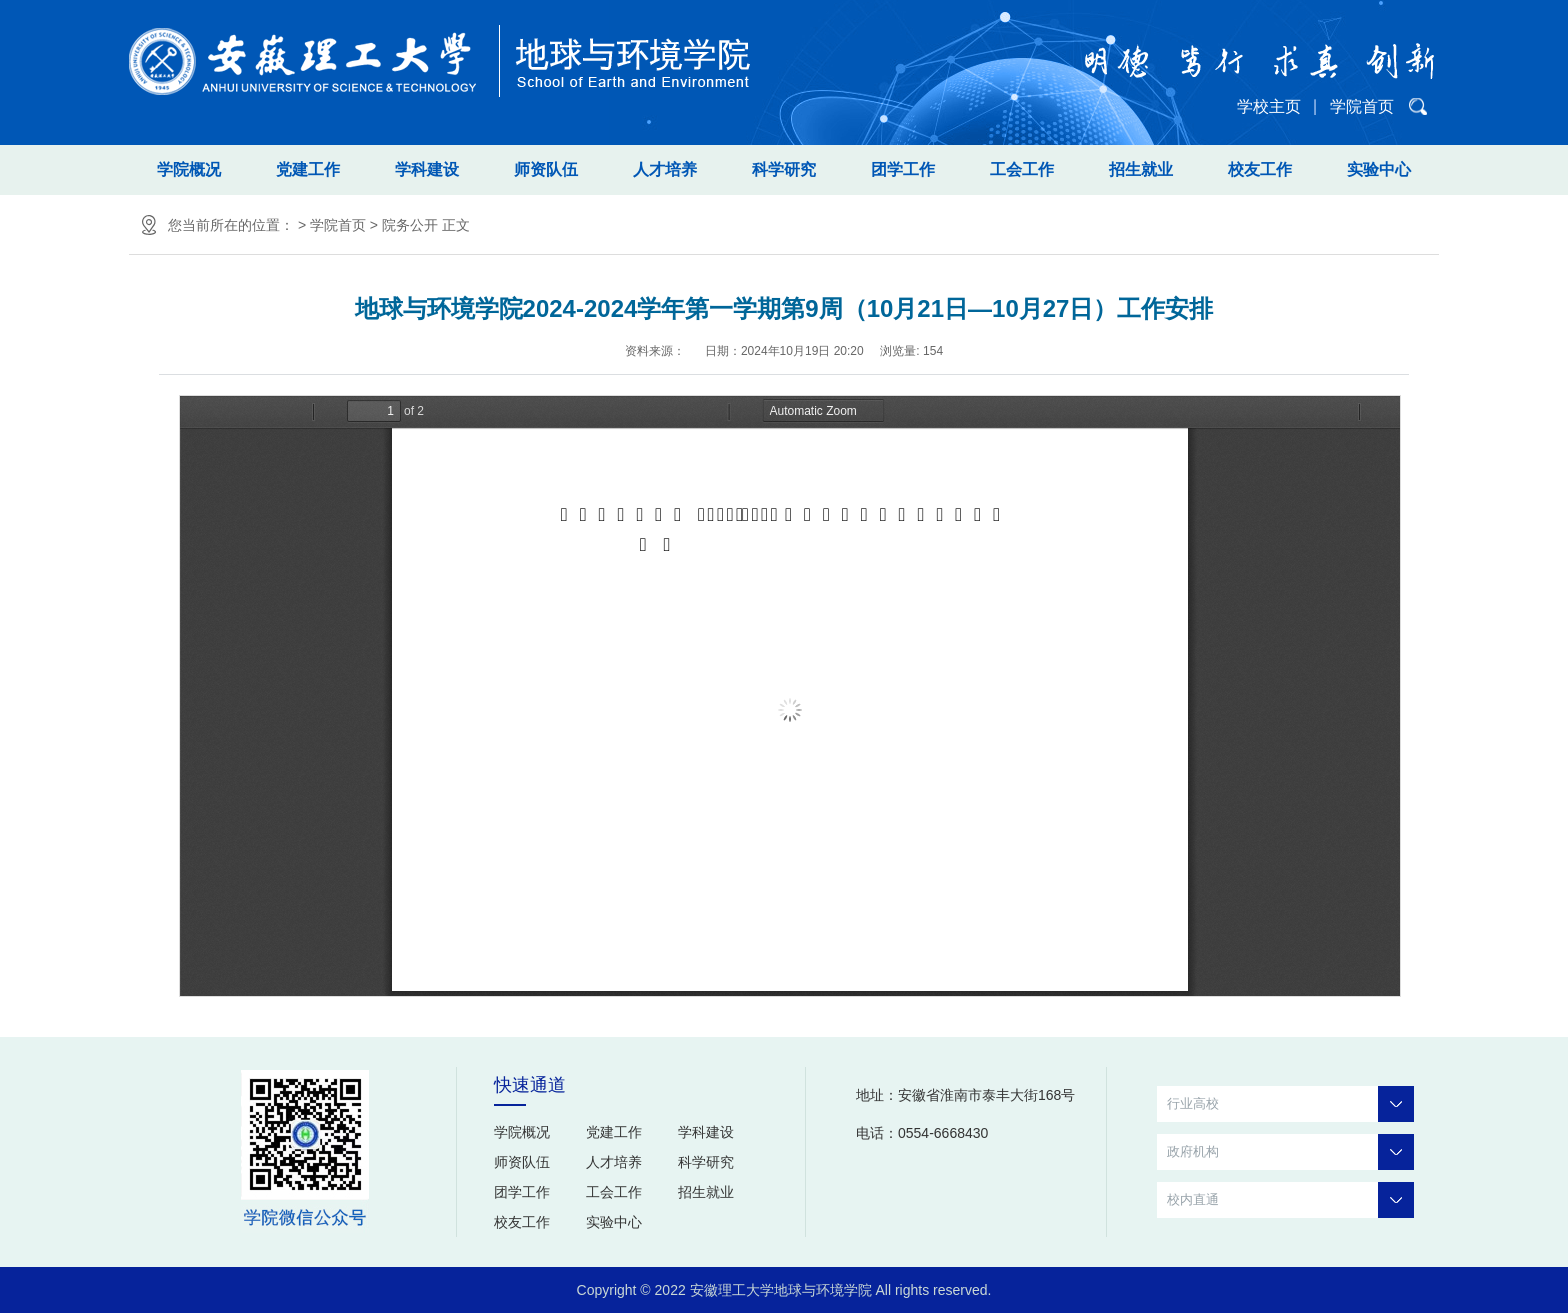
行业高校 (1290, 1104)
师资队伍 (546, 169)
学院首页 (1362, 106)
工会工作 (1022, 169)
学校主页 (1269, 106)
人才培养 (665, 169)
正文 (456, 225)
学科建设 (427, 169)
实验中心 (1379, 169)
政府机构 (1290, 1152)
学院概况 (189, 169)
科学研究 (784, 169)
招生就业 (1141, 169)
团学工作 (903, 169)
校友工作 (1260, 169)
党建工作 (308, 169)
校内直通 (1290, 1200)
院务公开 (410, 225)
